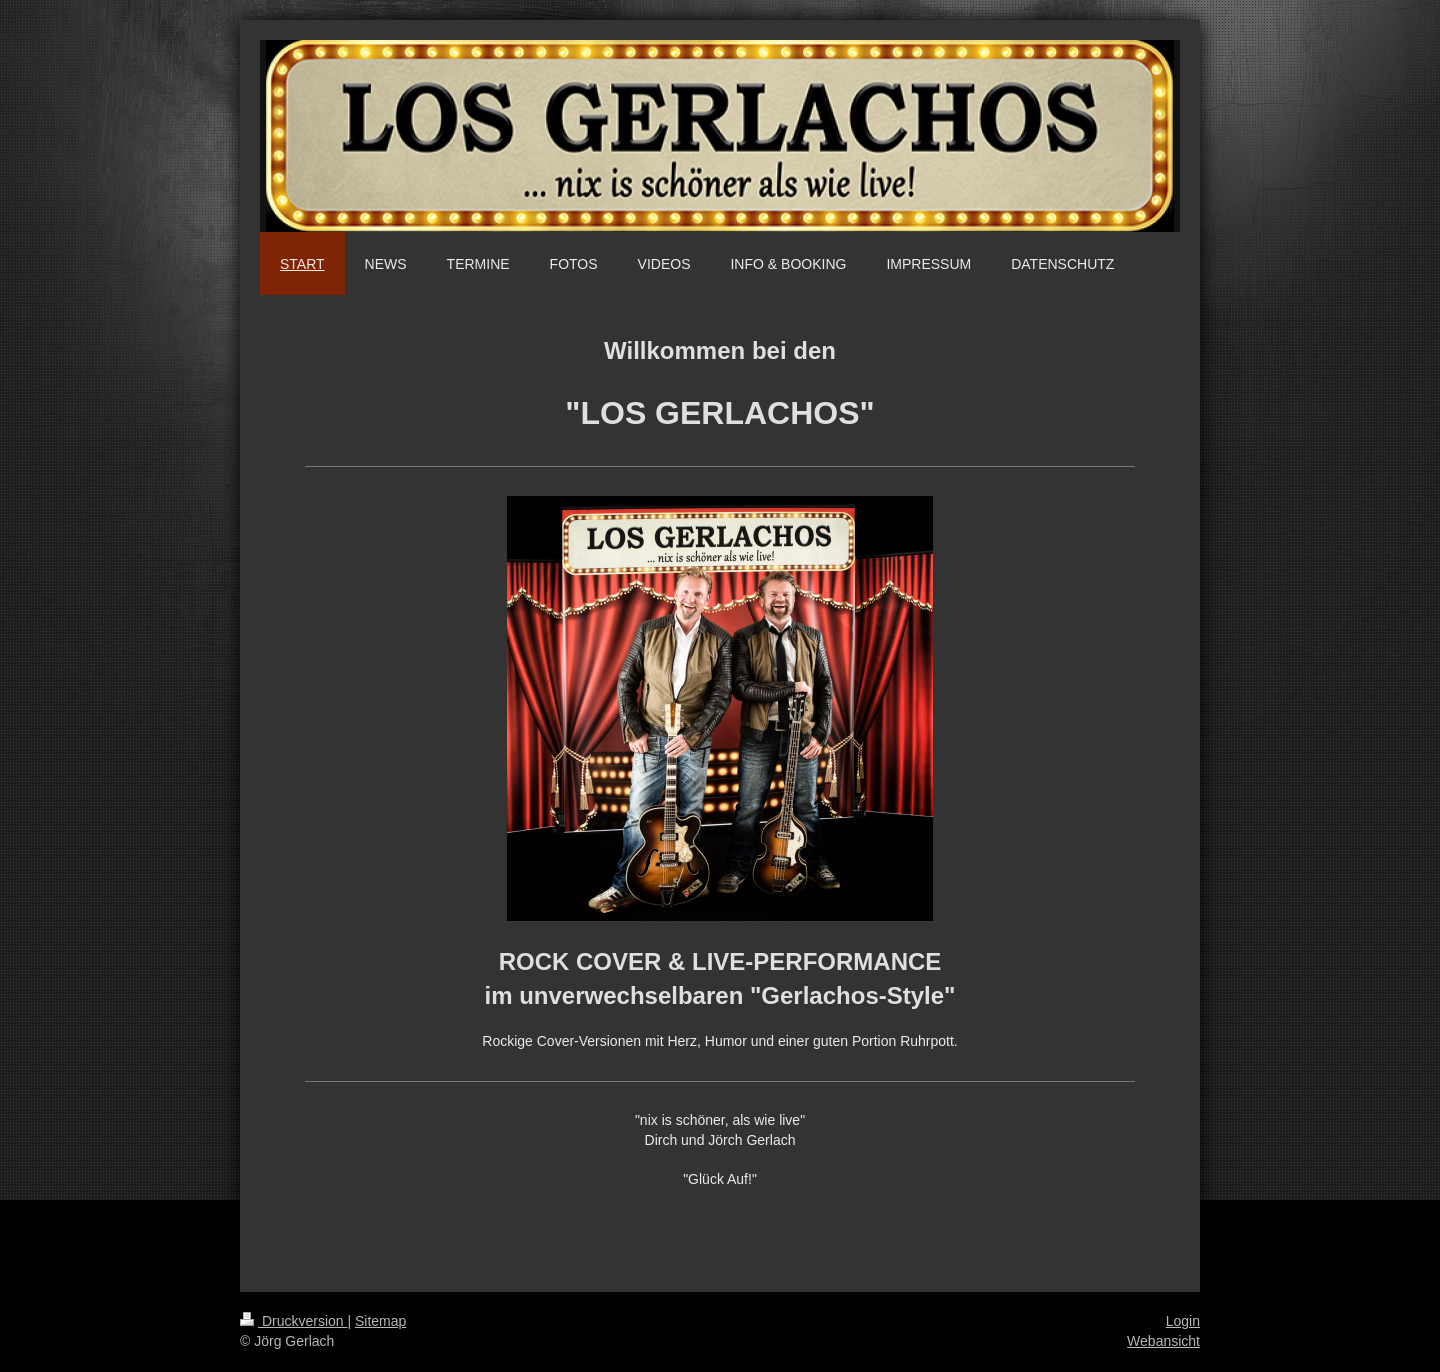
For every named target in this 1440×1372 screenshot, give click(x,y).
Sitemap (380, 1321)
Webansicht (1163, 1341)
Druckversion (293, 1321)
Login (1183, 1321)
